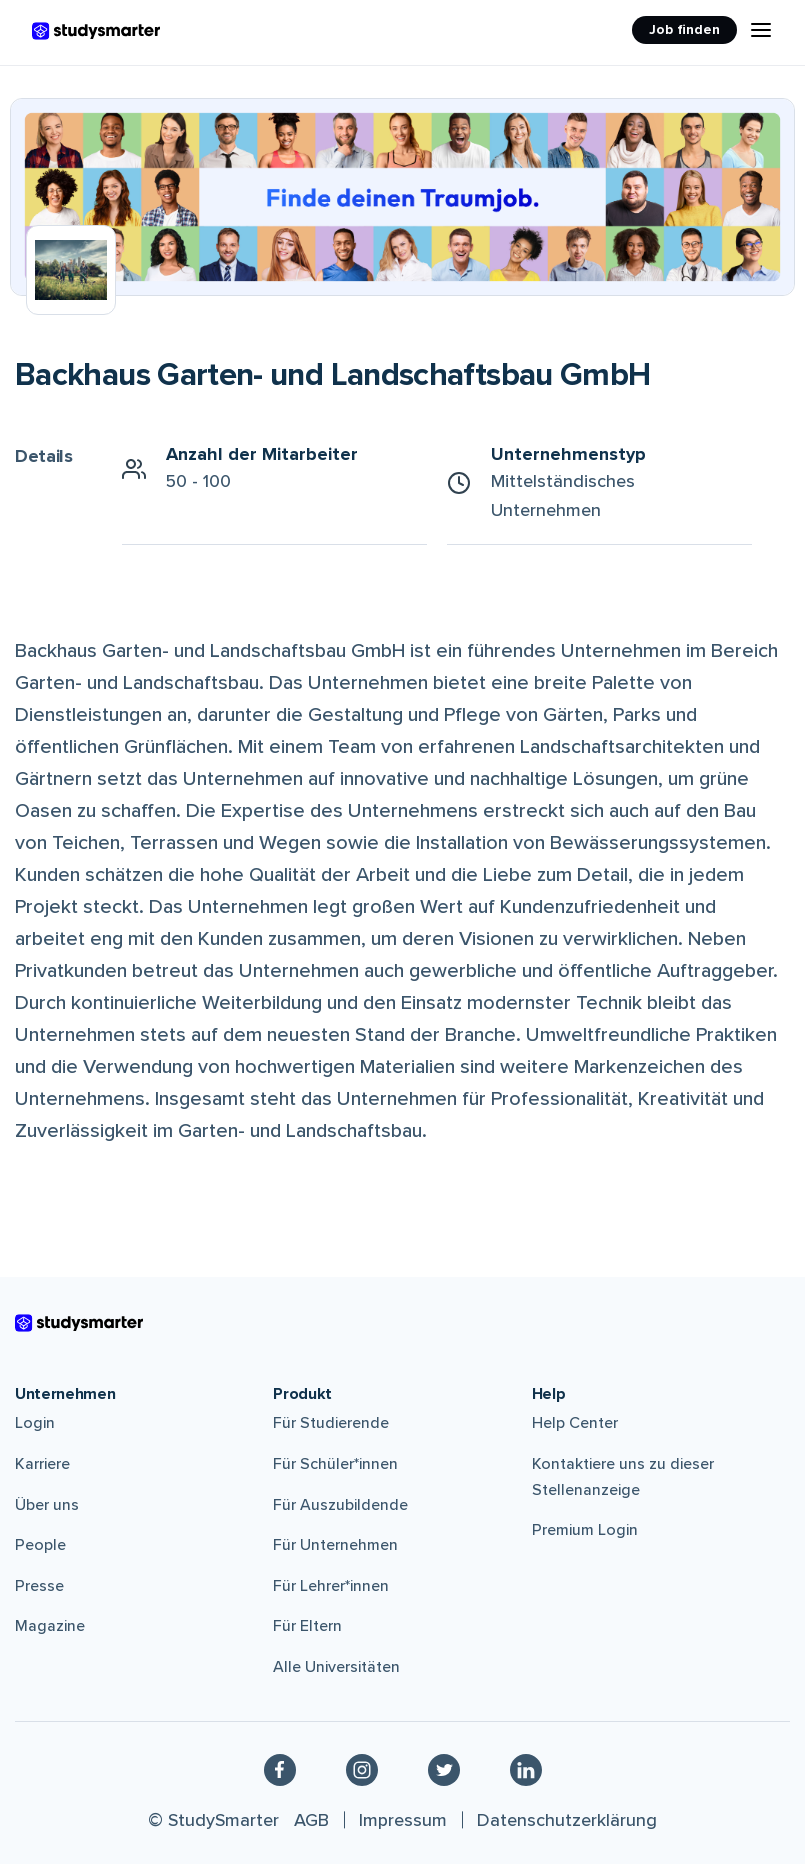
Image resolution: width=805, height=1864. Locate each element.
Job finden (684, 29)
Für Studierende (331, 1423)
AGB (311, 1820)
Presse (39, 1586)
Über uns (47, 1505)
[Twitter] (444, 1769)
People (40, 1545)
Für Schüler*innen (335, 1464)
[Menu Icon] (761, 30)
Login (35, 1423)
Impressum (403, 1820)
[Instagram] (362, 1769)
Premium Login (585, 1530)
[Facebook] (280, 1769)
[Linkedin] (526, 1769)
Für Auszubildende (340, 1505)
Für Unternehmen (335, 1545)
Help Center (575, 1423)
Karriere (42, 1464)
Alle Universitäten (336, 1667)
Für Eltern (307, 1626)
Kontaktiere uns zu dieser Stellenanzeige (623, 1477)
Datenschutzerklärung (567, 1820)
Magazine (50, 1626)
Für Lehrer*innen (331, 1586)
